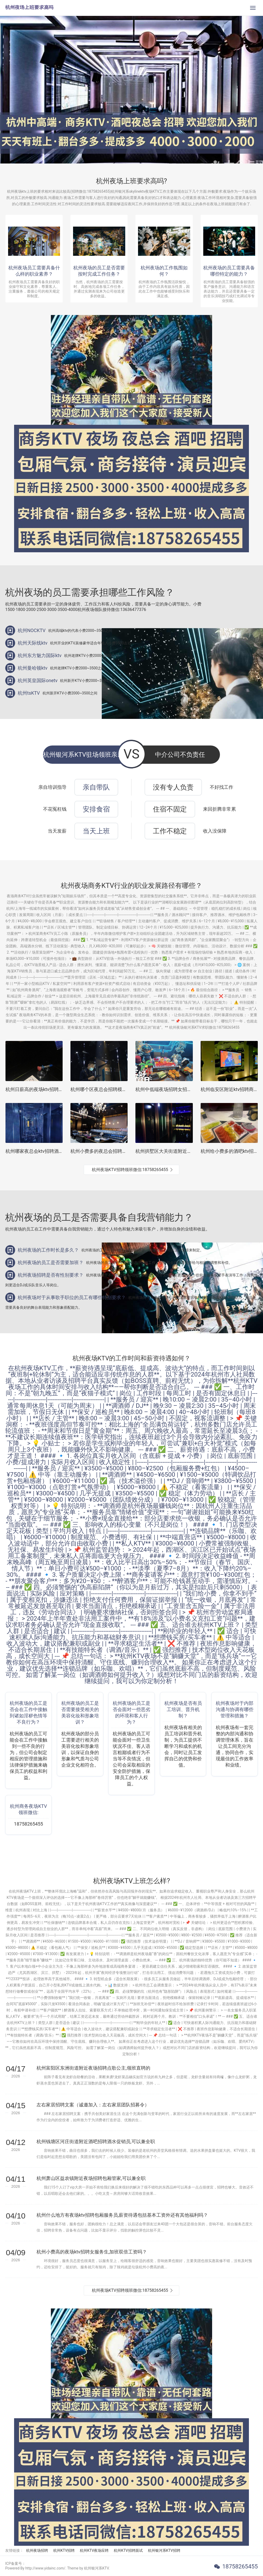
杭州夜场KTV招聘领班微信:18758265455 (130, 1169)
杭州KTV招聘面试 (128, 2550)
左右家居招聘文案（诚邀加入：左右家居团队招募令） (93, 2104)
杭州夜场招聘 (37, 2550)
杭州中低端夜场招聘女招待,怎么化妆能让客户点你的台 (192, 1089)
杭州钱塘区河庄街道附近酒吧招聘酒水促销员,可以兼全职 (96, 2141)
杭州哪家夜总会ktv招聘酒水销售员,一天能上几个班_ (59, 1151)
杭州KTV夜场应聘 (94, 2550)
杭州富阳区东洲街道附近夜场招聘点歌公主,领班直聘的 (93, 2068)
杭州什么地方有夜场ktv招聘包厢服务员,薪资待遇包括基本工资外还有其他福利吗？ (122, 2215)
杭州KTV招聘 (64, 2550)
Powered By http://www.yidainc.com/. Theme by (44, 2568)
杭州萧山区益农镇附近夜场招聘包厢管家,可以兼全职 (91, 2178)
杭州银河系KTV (96, 2568)
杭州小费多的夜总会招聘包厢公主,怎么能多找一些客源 (127, 1151)
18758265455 (240, 2566)
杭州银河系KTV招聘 (164, 2550)
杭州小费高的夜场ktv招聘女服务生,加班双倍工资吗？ (92, 2251)
